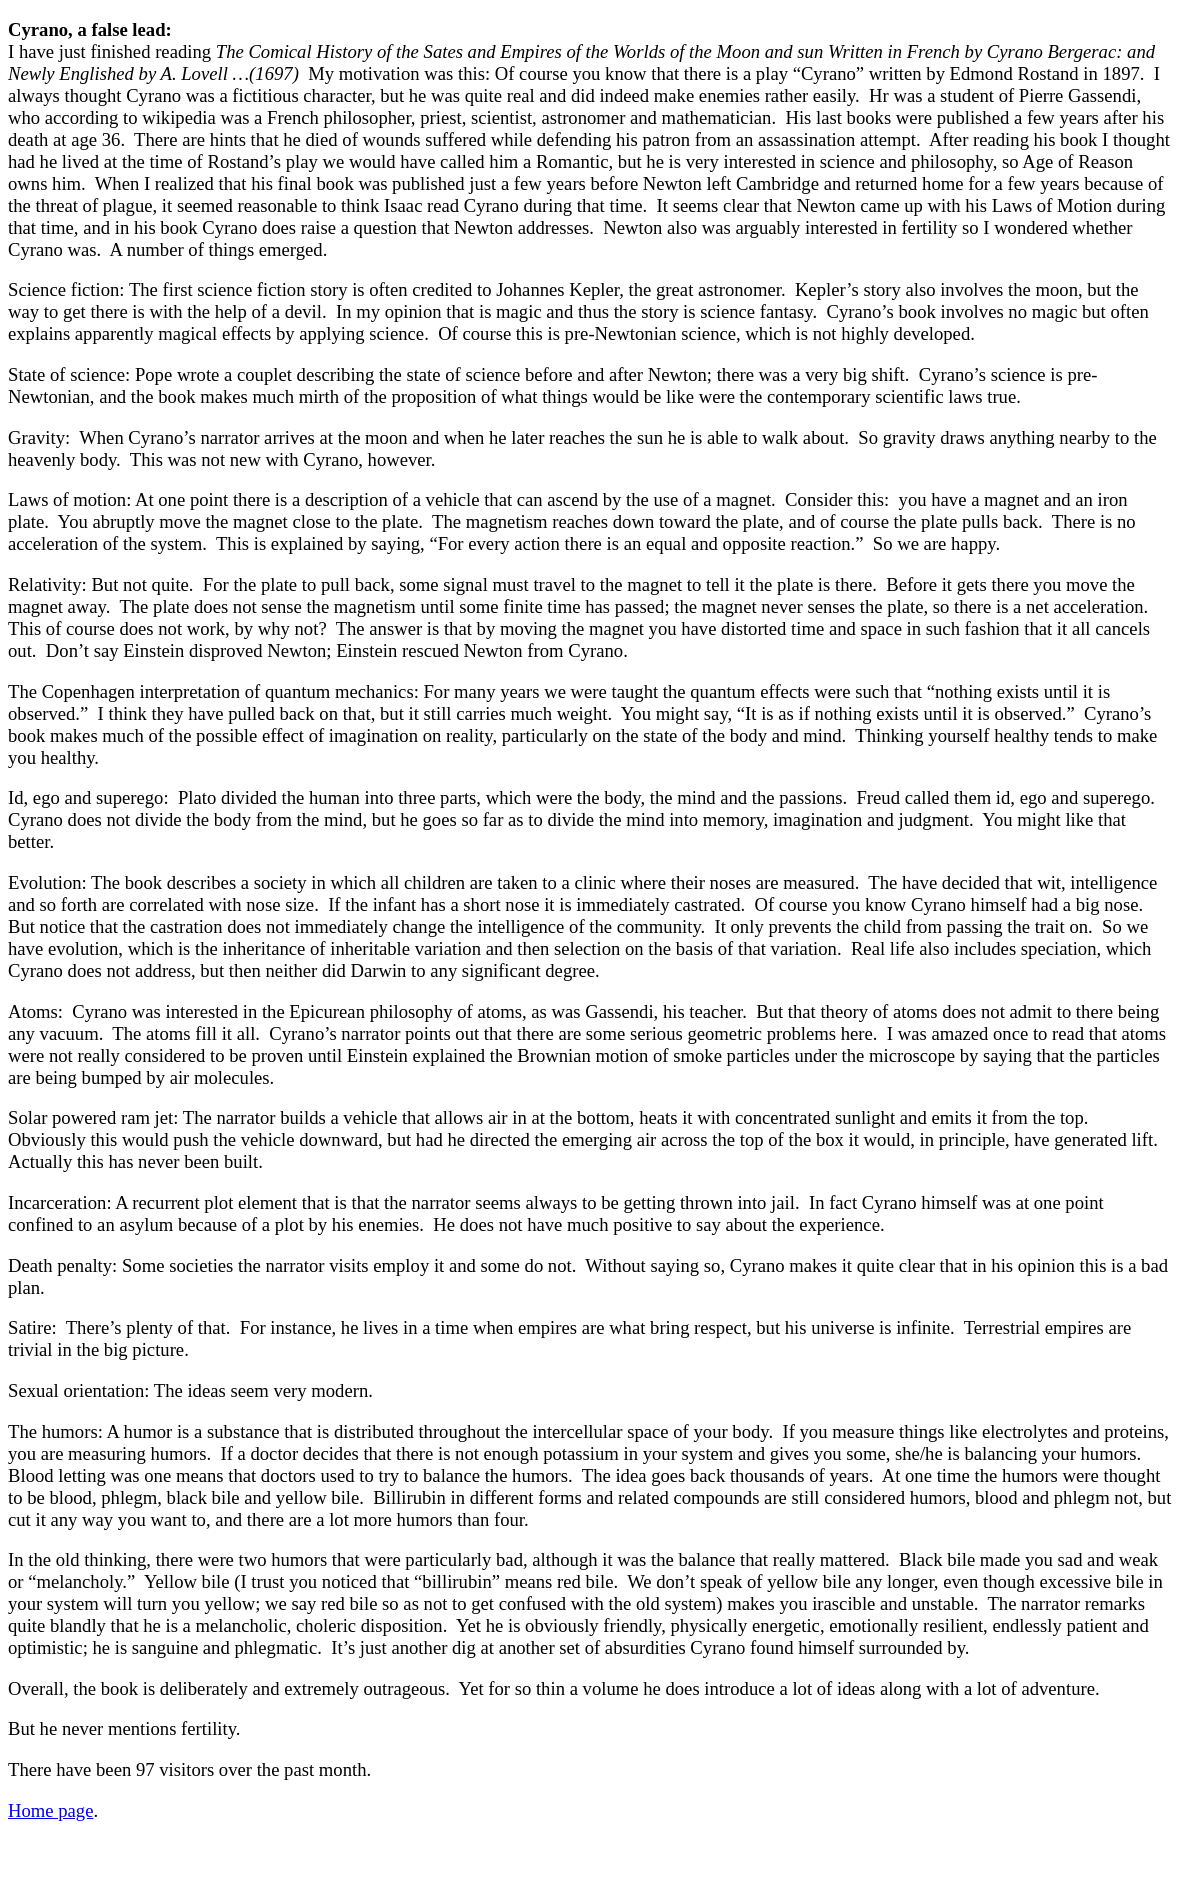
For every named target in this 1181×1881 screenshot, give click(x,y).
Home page (50, 1810)
